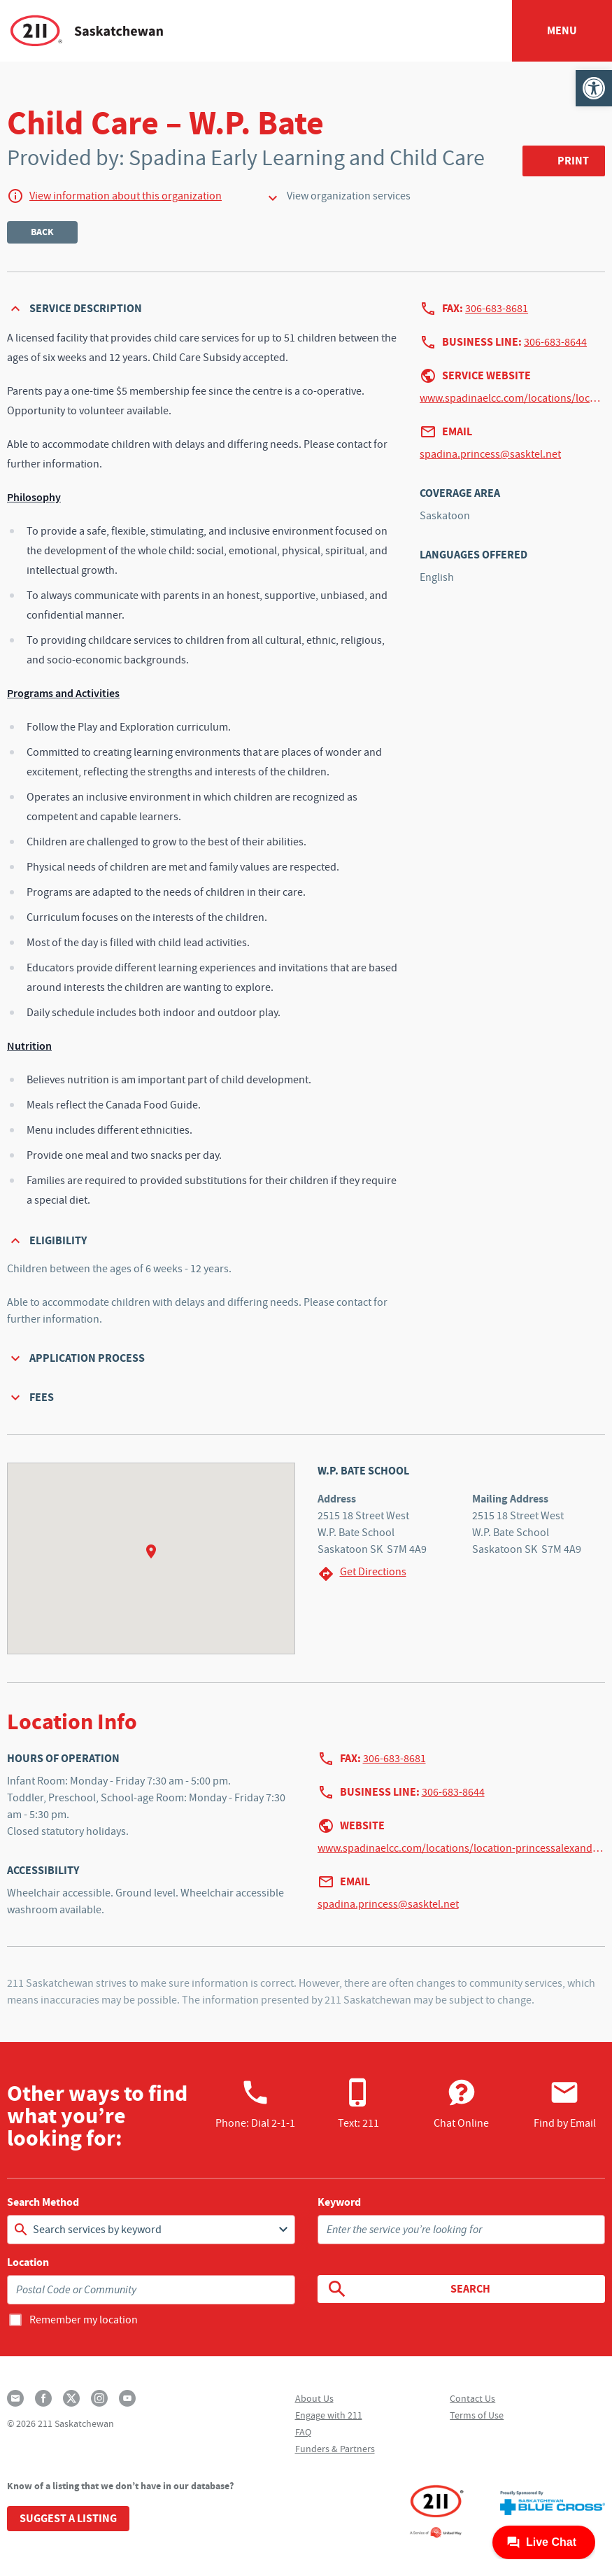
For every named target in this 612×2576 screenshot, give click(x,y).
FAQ (303, 2432)
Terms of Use (477, 2415)
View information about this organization (125, 196)
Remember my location (83, 2320)
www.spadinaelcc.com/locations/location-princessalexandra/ (512, 398)
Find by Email (565, 2103)
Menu (562, 30)
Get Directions (362, 1573)
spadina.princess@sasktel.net (490, 454)
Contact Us (472, 2398)
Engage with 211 (328, 2415)
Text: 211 (358, 2103)
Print (573, 160)
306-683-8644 (555, 342)
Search (408, 2289)
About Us (314, 2398)
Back (42, 232)
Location (28, 2262)
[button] (594, 88)
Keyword (339, 2202)
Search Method (43, 2202)
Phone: (255, 2103)
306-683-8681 (496, 309)
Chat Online (461, 2103)
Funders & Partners (335, 2448)
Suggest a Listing (68, 2518)
